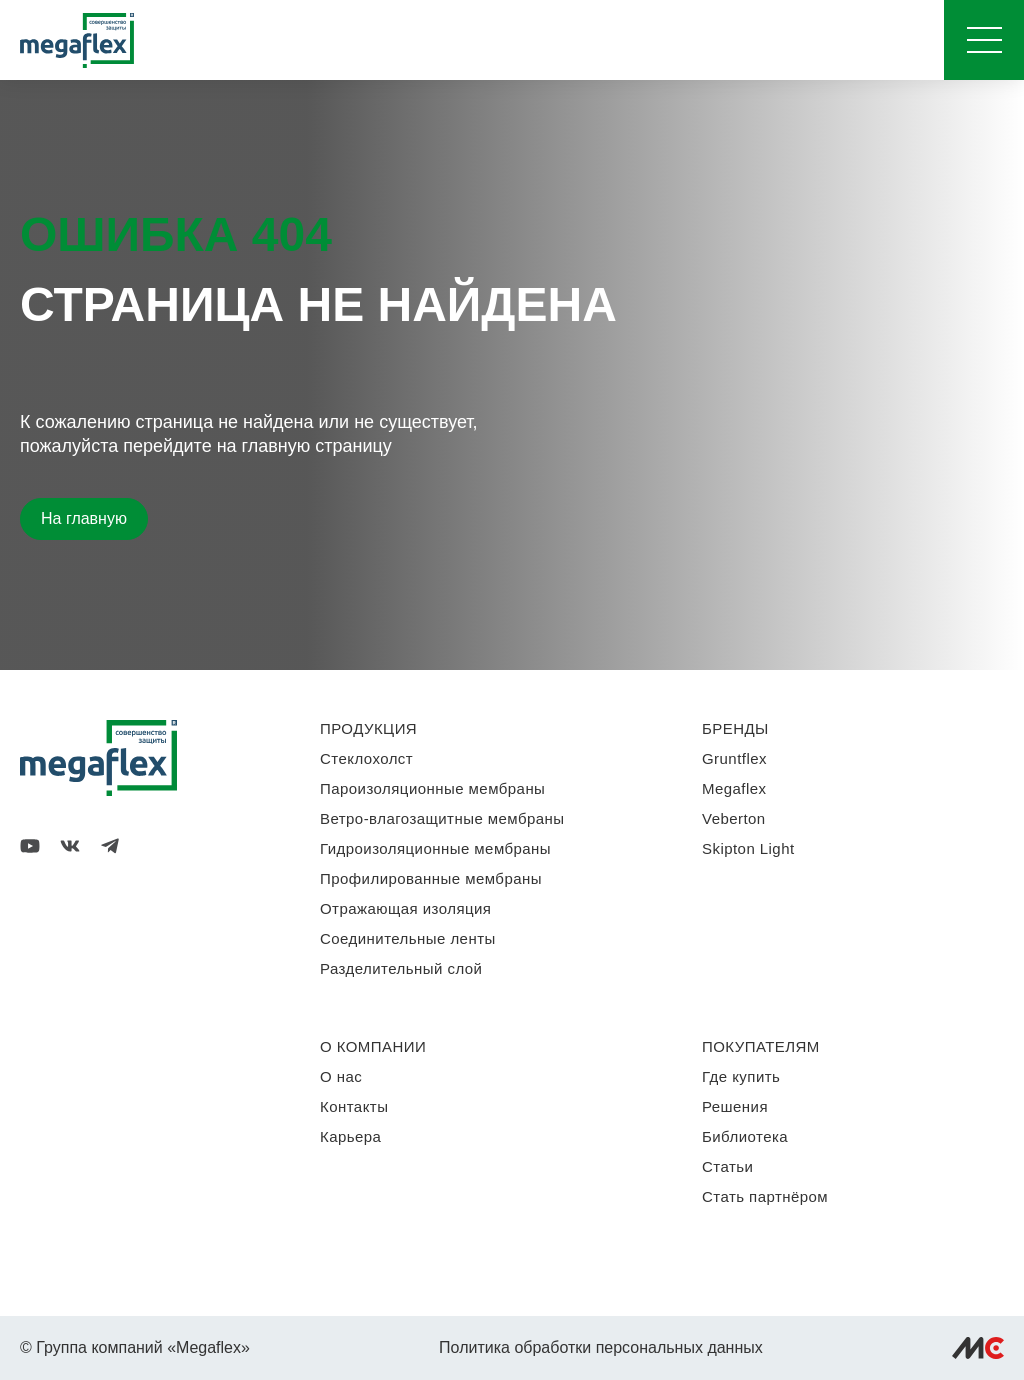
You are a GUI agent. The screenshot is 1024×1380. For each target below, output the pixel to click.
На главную (84, 518)
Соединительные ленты (408, 938)
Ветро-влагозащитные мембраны (442, 818)
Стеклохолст (366, 758)
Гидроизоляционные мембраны (435, 848)
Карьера (350, 1136)
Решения (735, 1106)
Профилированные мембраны (431, 878)
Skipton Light (748, 848)
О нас (341, 1076)
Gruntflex (734, 758)
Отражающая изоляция (405, 908)
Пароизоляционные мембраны (432, 788)
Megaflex (734, 788)
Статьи (727, 1166)
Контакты (354, 1106)
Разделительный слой (401, 968)
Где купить (741, 1076)
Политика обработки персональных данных (601, 1347)
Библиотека (745, 1136)
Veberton (734, 818)
